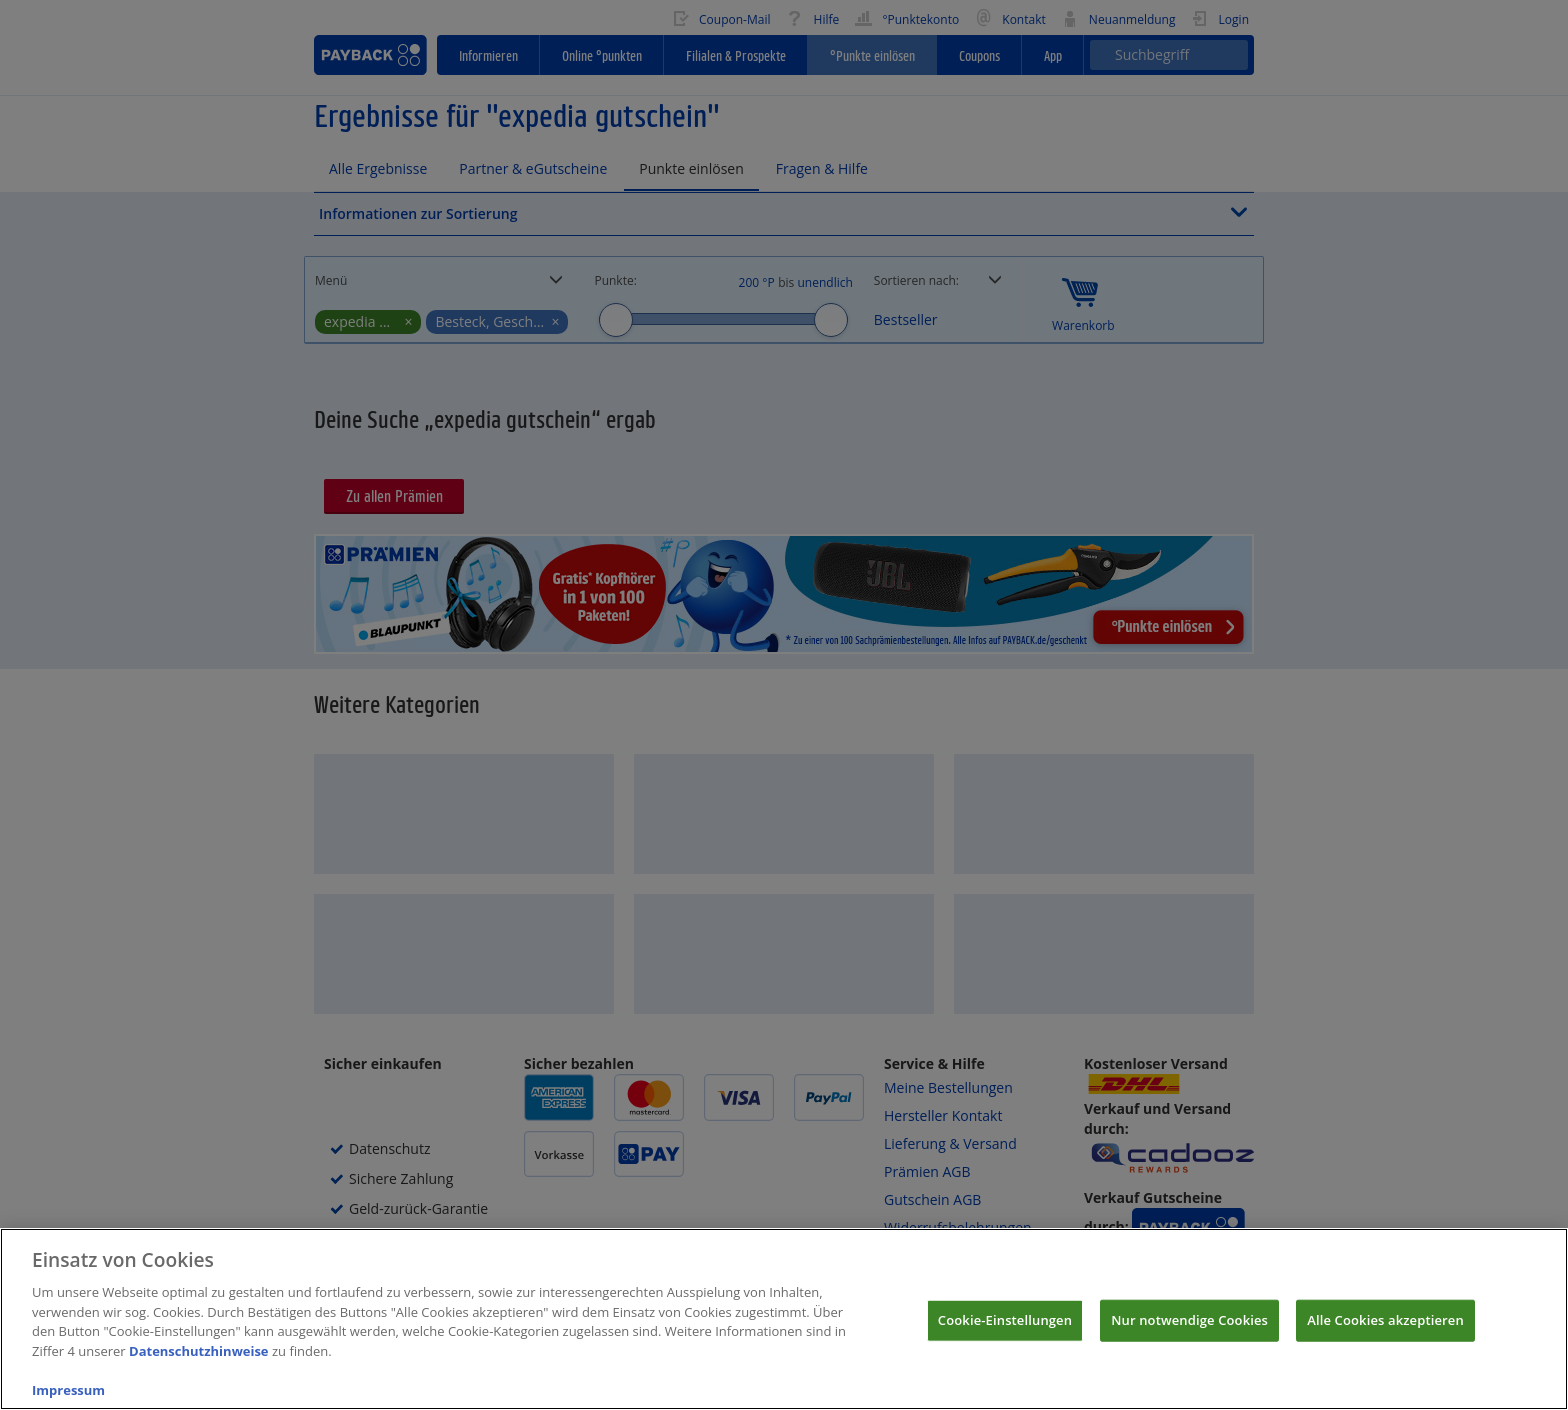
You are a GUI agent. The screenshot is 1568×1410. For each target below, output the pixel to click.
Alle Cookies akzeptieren (1385, 1338)
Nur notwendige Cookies (1189, 1338)
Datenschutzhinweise (199, 1369)
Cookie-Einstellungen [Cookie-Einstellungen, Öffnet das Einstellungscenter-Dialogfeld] (1005, 1338)
